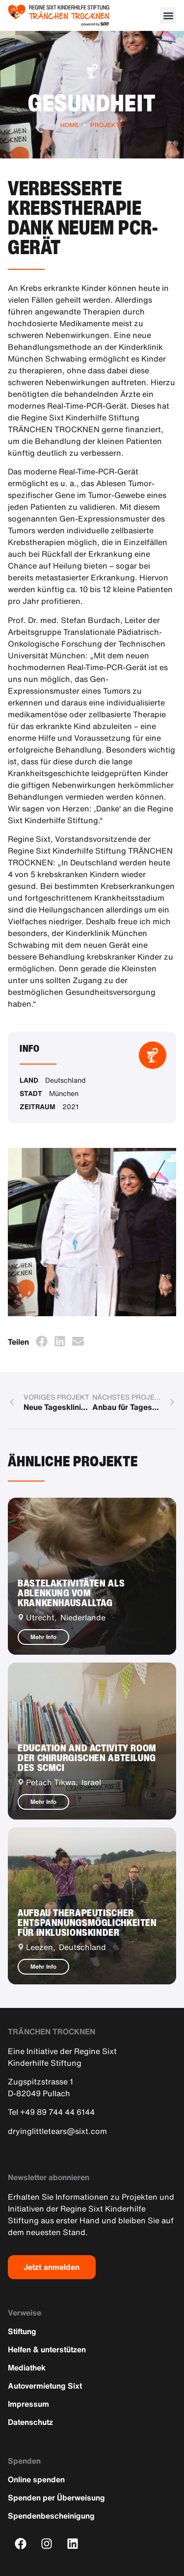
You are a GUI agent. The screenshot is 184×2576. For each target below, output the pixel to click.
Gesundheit (92, 102)
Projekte (107, 125)
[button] (168, 15)
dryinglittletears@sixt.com (57, 2131)
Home (69, 125)
